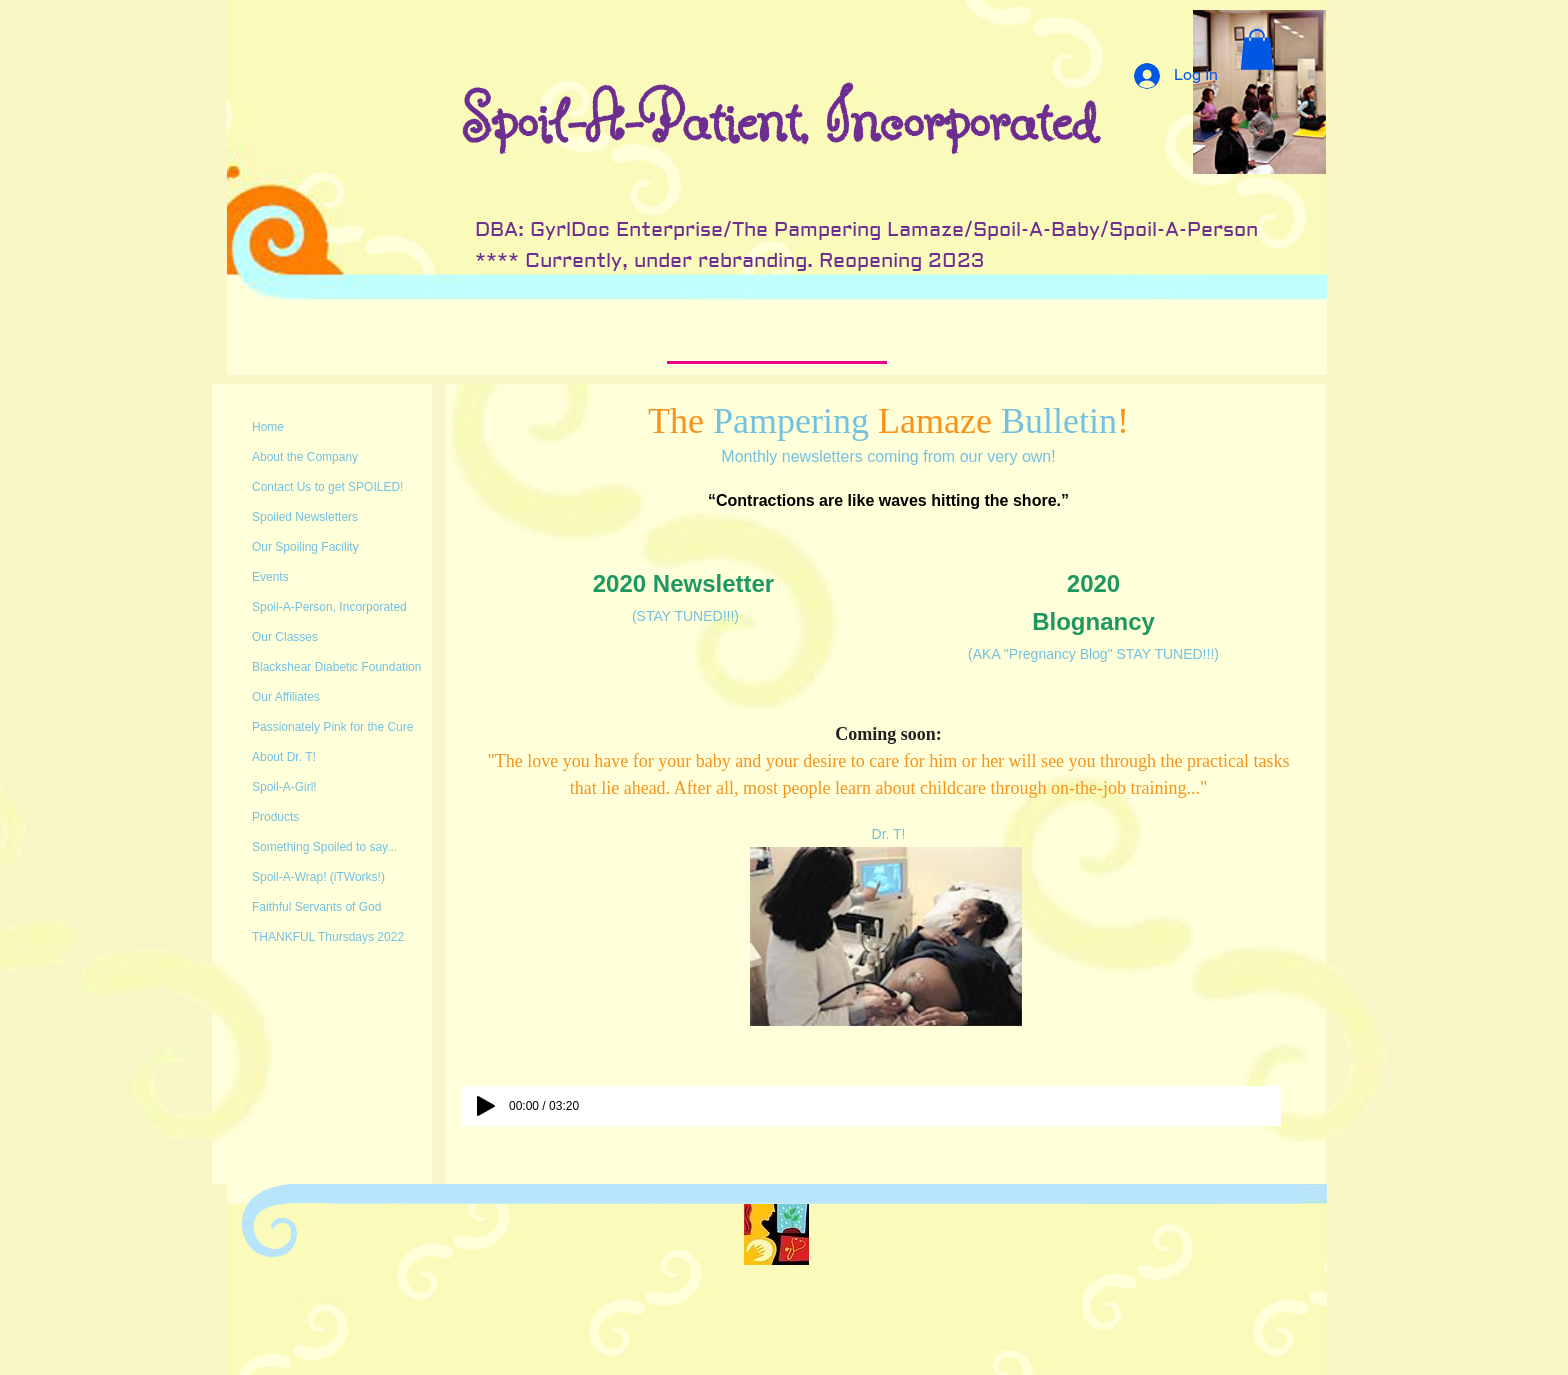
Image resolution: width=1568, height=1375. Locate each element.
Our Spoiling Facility (305, 547)
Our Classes (285, 637)
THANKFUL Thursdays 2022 (328, 937)
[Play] (486, 1106)
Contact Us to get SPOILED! (327, 487)
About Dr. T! (284, 757)
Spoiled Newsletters (305, 517)
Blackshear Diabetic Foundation (336, 667)
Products (275, 817)
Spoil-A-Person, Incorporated (329, 607)
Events (270, 577)
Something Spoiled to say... (324, 847)
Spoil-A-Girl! (284, 787)
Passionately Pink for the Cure (332, 727)
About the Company (305, 457)
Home (268, 427)
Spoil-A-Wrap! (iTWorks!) (318, 877)
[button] (1257, 49)
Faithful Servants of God (316, 907)
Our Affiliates (286, 697)
